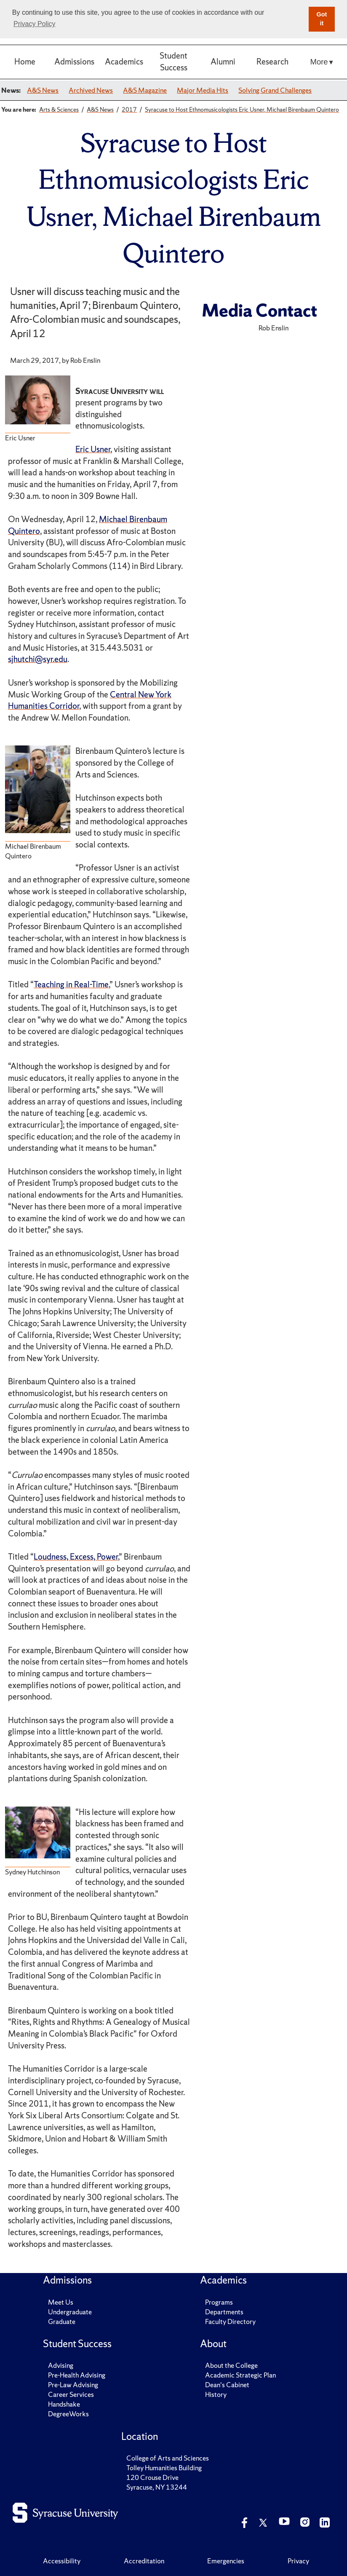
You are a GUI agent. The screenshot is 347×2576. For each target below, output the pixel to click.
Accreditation (144, 2560)
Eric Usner (92, 449)
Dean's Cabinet (227, 2384)
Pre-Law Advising (73, 2384)
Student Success (173, 61)
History (216, 2394)
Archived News (91, 90)
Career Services (71, 2394)
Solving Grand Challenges (275, 90)
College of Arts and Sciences (167, 2458)
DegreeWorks (68, 2413)
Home (24, 61)
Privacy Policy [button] (34, 23)
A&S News (43, 90)
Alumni (223, 61)
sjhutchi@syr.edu (37, 659)
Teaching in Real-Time (71, 984)
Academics (124, 61)
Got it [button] (321, 19)
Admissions (74, 61)
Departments (224, 2311)
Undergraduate (70, 2311)
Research (272, 61)
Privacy (298, 2560)
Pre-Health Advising (76, 2375)
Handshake (64, 2404)
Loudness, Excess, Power (76, 1556)
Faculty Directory (230, 2321)
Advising (60, 2365)
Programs (219, 2302)
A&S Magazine (145, 90)
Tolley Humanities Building (164, 2467)
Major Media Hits (202, 90)
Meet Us (60, 2302)
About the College (231, 2365)
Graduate (61, 2321)
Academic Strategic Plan (240, 2375)
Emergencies (225, 2560)
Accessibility (61, 2560)
